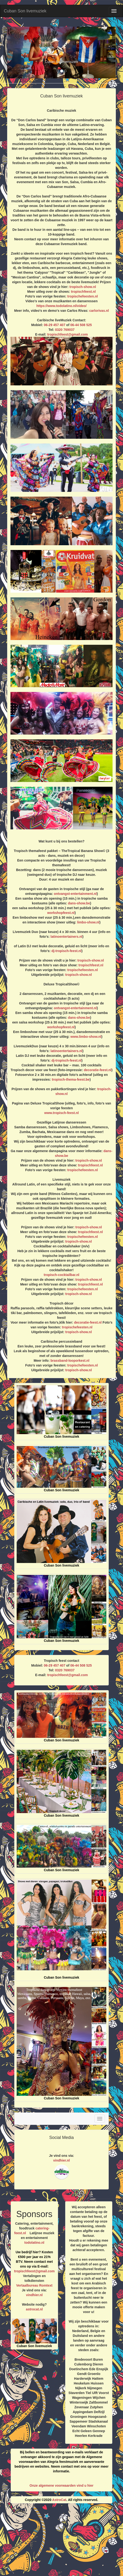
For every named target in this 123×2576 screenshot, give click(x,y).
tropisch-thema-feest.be (71, 1079)
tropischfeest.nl (83, 291)
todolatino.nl (34, 2242)
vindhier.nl (61, 2160)
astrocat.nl (34, 2309)
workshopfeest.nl (61, 913)
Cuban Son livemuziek (25, 11)
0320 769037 (64, 330)
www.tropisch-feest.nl (61, 1113)
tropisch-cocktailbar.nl (61, 1275)
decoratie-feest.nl (97, 1070)
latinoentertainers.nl (66, 936)
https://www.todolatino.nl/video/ (61, 306)
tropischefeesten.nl (82, 296)
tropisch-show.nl (82, 287)
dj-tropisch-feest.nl (66, 951)
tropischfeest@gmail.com (67, 334)
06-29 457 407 (54, 325)
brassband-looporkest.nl (69, 1360)
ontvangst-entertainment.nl (75, 894)
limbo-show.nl (88, 922)
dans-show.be (79, 903)
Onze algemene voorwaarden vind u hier (61, 2485)
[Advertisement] (65, 2541)
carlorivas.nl (99, 311)
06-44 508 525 (81, 325)
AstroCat (59, 2500)
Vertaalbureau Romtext (34, 2285)
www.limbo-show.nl (85, 1036)
